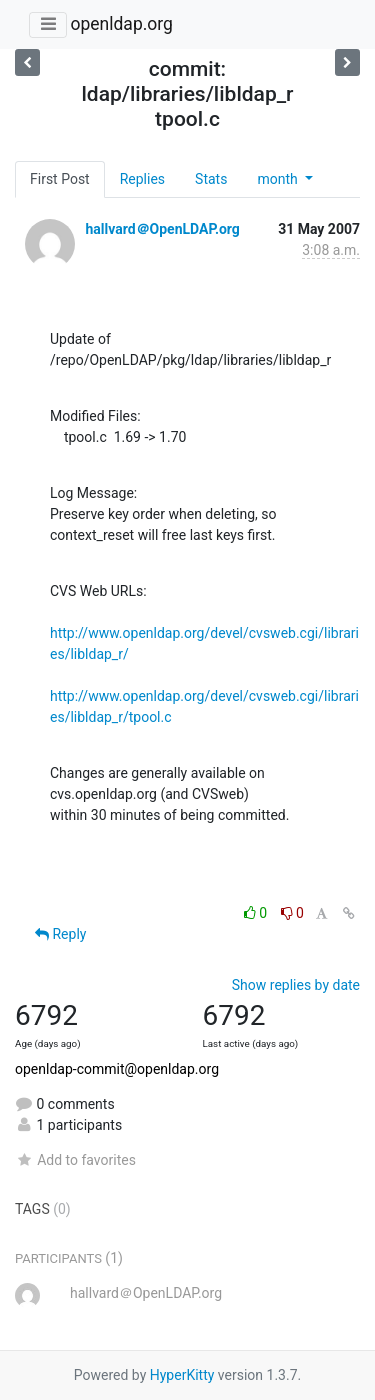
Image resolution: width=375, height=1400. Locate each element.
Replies (142, 179)
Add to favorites (75, 1160)
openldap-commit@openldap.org (117, 1069)
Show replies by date (296, 985)
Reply (60, 934)
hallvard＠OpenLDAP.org (162, 229)
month (279, 179)
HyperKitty (182, 1375)
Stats (211, 179)
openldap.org (121, 24)
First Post (60, 179)
